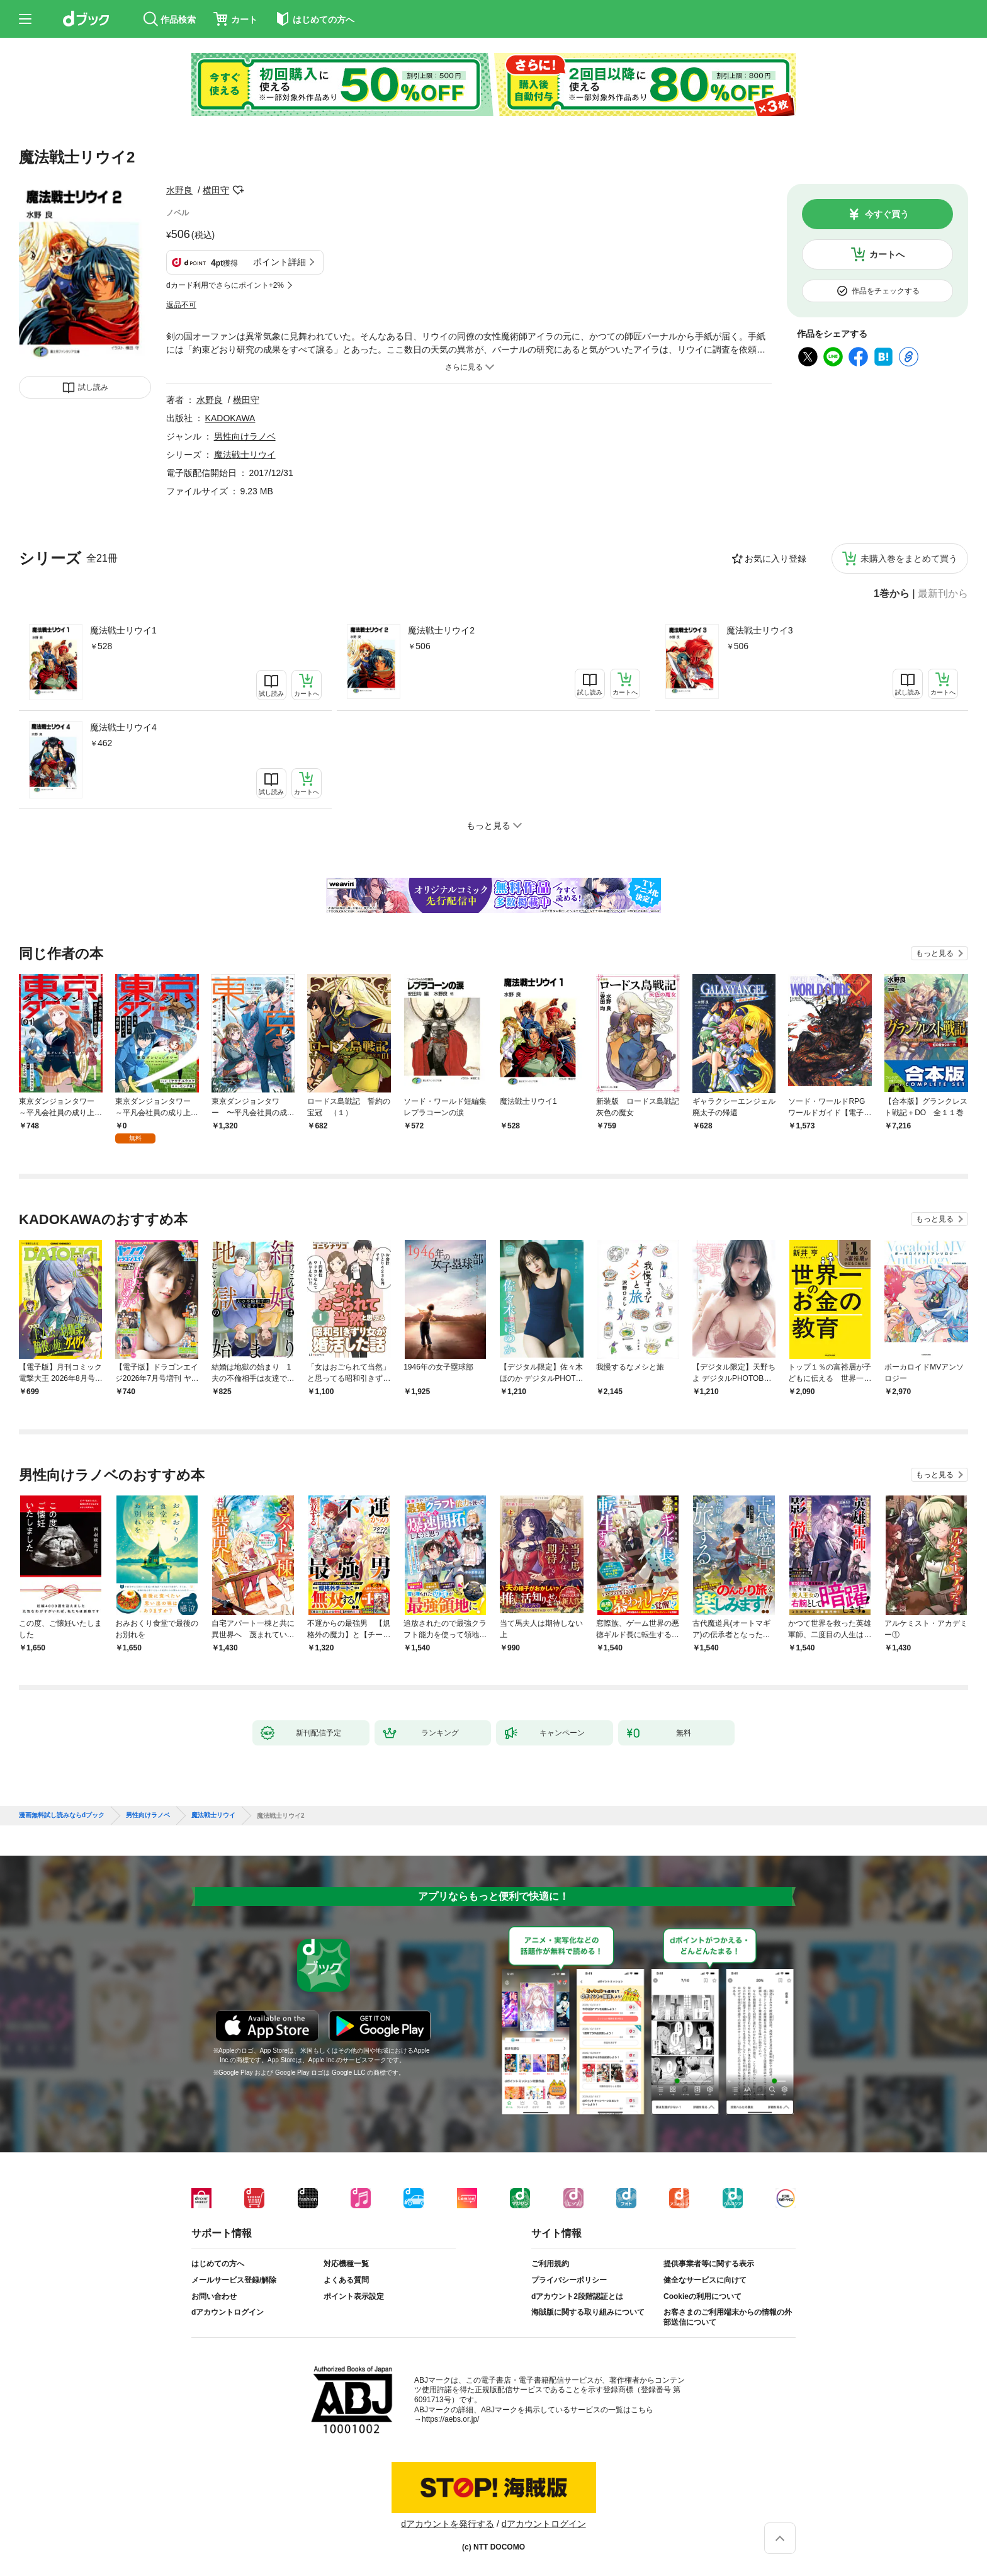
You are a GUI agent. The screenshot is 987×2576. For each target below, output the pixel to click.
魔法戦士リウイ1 (123, 630)
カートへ (887, 254)
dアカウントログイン (227, 2312)
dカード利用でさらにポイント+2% (225, 285)
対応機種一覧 (346, 2263)
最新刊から (943, 594)
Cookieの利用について (702, 2296)
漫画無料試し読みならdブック (61, 1815)
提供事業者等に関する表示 (708, 2263)
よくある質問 (346, 2280)
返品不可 (181, 304)
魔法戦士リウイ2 (441, 630)
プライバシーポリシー (569, 2280)
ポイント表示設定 (354, 2296)
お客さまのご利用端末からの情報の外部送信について (727, 2317)
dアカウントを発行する (447, 2524)
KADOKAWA (230, 418)
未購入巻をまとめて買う (908, 558)
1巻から (892, 594)
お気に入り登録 (775, 558)
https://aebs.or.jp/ (450, 2419)
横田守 (216, 190)
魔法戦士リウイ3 (759, 630)
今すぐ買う (887, 214)
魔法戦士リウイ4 (123, 727)
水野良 (179, 190)
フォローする (238, 190)
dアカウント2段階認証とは (577, 2296)
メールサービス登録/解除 (233, 2280)
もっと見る (935, 953)
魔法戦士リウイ (245, 455)
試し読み (93, 387)
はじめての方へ (217, 2263)
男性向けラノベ (245, 436)
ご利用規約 (550, 2263)
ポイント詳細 (279, 262)
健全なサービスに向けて (705, 2280)
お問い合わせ (214, 2296)
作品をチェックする (886, 291)
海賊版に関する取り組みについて (588, 2312)
